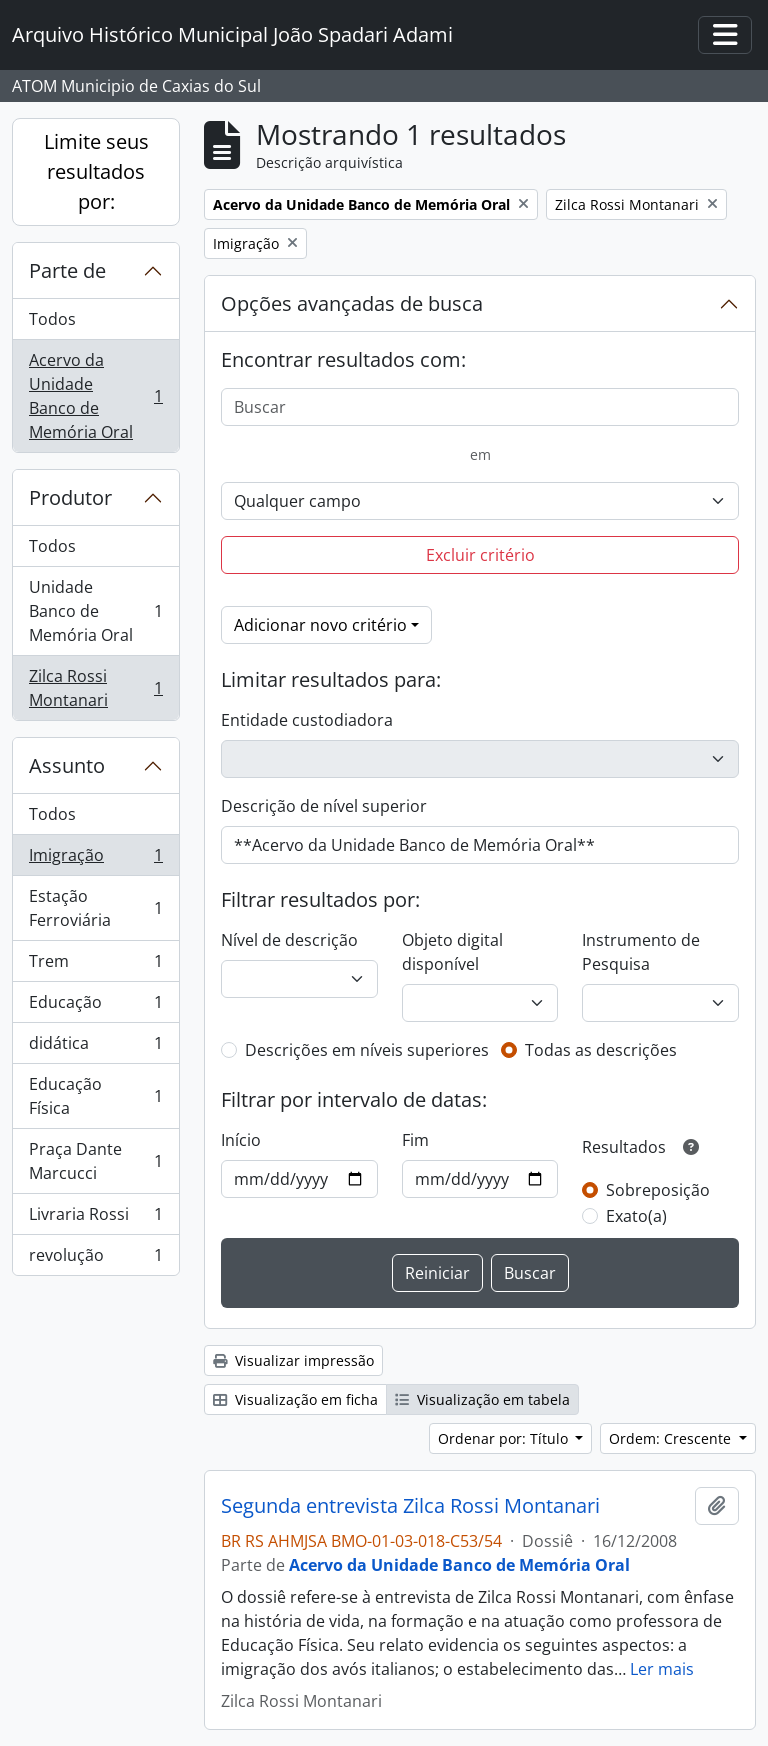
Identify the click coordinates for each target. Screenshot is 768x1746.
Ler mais (662, 1669)
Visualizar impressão (293, 1360)
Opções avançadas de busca (352, 303)
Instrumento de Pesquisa (641, 952)
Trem (95, 965)
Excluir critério (480, 555)
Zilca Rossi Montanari (95, 688)
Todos (52, 319)
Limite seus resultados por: (96, 171)
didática (95, 1047)
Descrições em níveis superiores (367, 1050)
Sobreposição (658, 1190)
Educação (95, 1006)
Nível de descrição (289, 940)
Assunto (67, 765)
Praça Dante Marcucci (95, 1161)
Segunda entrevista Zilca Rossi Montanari (410, 1506)
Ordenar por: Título (505, 1438)
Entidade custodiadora (307, 720)
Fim (415, 1140)
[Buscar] (480, 407)
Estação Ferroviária (95, 908)
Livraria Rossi (95, 1218)
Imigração (95, 859)
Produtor (70, 497)
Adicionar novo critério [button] (320, 625)
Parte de (67, 270)
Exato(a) (636, 1216)
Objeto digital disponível (452, 952)
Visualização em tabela (482, 1399)
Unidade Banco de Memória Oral (95, 611)
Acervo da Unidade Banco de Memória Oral (95, 396)
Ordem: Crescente (672, 1438)
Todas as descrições (601, 1050)
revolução (95, 1259)
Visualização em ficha (295, 1399)
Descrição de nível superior (324, 806)
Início (241, 1140)
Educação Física (95, 1096)
